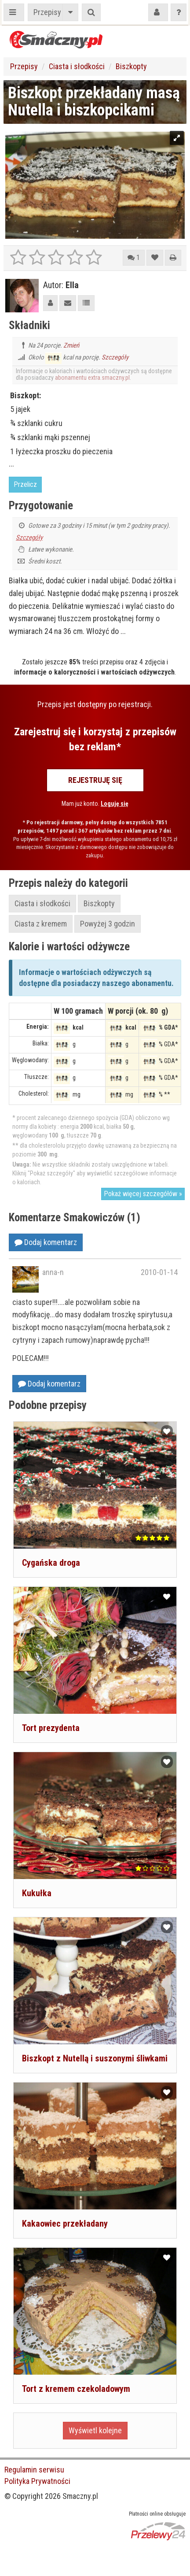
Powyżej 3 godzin (107, 923)
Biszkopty (131, 66)
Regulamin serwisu (34, 2469)
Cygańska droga (51, 1562)
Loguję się (114, 803)
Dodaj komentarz (46, 1242)
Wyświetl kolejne (95, 2430)
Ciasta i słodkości (77, 66)
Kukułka (36, 1893)
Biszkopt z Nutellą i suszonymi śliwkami (95, 2058)
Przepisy (47, 12)
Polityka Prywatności (37, 2481)
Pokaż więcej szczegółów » (143, 1194)
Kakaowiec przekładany (65, 2223)
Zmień (71, 345)
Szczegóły (115, 357)
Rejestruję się (95, 780)
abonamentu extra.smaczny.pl (92, 377)
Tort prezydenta (51, 1728)
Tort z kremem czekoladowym (76, 2388)
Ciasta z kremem (41, 923)
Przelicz (25, 484)
